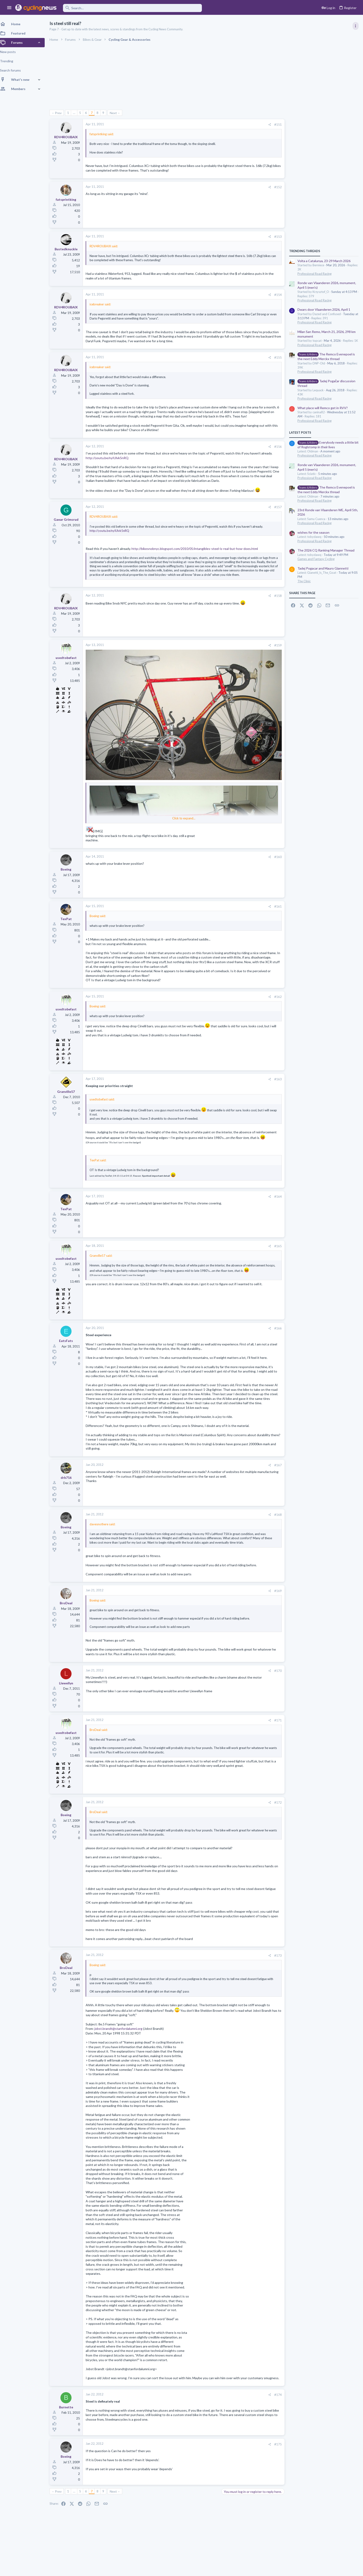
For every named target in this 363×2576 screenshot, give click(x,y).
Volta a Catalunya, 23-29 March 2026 (323, 261)
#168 (278, 1516)
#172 (278, 1804)
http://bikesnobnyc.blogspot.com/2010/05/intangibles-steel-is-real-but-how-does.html (198, 549)
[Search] (132, 8)
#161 (278, 908)
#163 (278, 1081)
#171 (278, 1722)
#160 (278, 858)
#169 (278, 1592)
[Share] (269, 124)
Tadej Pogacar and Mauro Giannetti (322, 568)
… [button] (78, 113)
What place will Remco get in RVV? (322, 408)
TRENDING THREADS (304, 251)
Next (117, 113)
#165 (278, 1248)
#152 (278, 187)
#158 (278, 600)
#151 (278, 124)
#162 (278, 998)
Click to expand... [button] (185, 820)
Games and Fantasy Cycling (315, 559)
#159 (278, 649)
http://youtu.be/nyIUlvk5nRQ (110, 458)
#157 (278, 507)
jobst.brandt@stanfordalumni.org (122, 2030)
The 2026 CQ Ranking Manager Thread (325, 550)
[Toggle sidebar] (355, 26)
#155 (278, 357)
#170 (278, 1672)
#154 (278, 295)
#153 (278, 236)
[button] (9, 8)
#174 (278, 2401)
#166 (278, 1330)
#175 (278, 2450)
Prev (62, 113)
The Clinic (303, 581)
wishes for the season (313, 532)
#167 (278, 1467)
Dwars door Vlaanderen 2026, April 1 (323, 309)
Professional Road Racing (314, 274)
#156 (278, 446)
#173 (278, 1957)
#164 (278, 1198)
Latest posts (300, 432)
